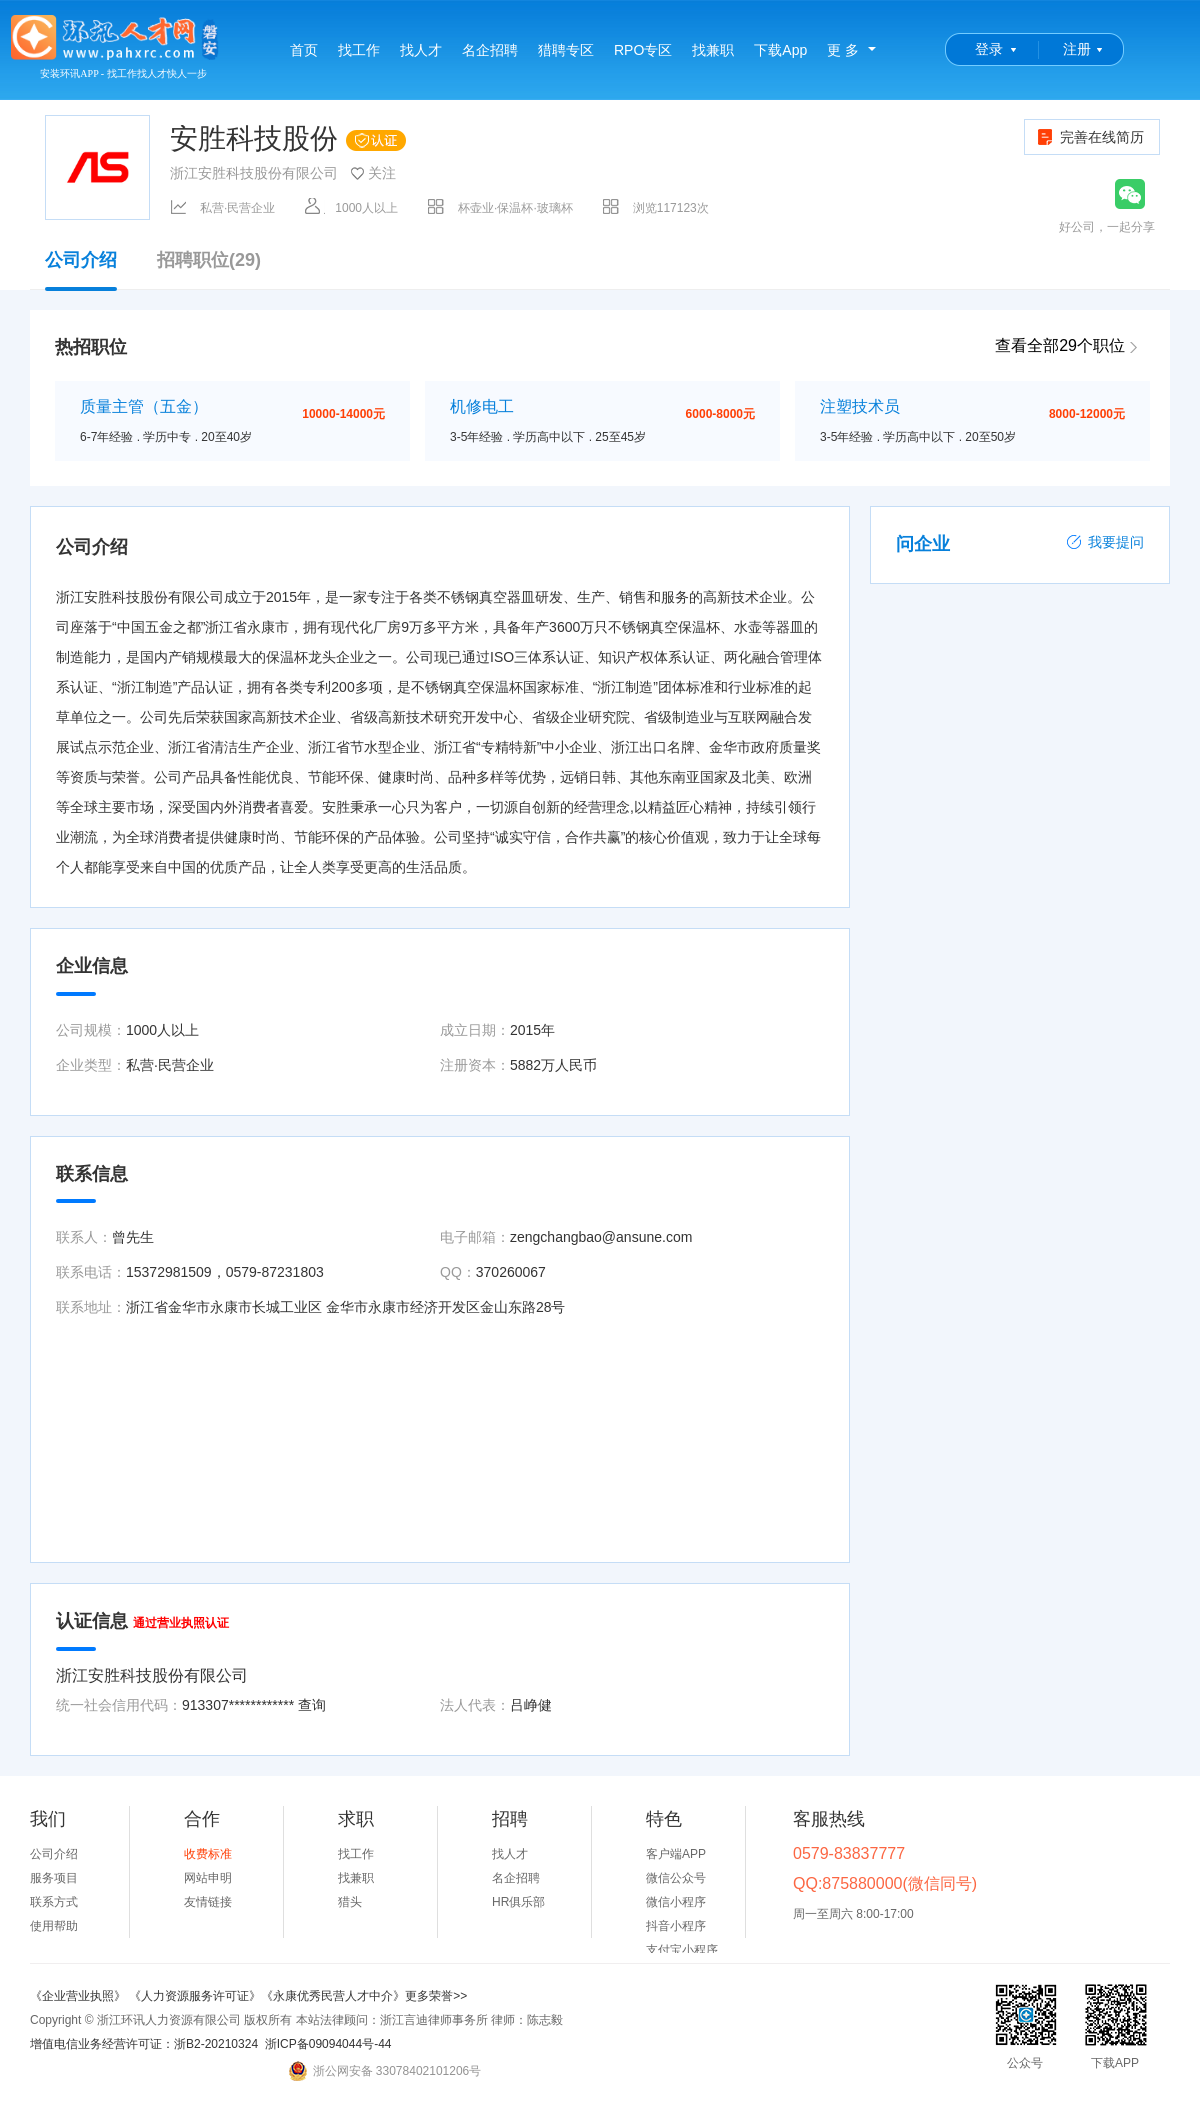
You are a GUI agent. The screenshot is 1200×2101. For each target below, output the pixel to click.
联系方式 (54, 1902)
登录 (989, 49)
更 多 (843, 50)
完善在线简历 (1089, 137)
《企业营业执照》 (79, 1996)
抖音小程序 (676, 1926)
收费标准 (208, 1854)
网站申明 (208, 1878)
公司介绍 (81, 270)
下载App (780, 50)
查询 (312, 1705)
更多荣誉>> (436, 1996)
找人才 (421, 50)
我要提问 (1105, 542)
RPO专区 (643, 50)
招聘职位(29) (209, 260)
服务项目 (54, 1878)
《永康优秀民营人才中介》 (333, 1996)
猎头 (350, 1902)
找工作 (359, 50)
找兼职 (713, 50)
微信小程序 (676, 1902)
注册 (1077, 49)
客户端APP (676, 1854)
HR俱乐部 (518, 1902)
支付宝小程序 (682, 1950)
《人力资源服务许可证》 (195, 1996)
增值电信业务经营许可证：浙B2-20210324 (144, 2044)
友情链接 (208, 1902)
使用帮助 (54, 1926)
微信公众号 (676, 1878)
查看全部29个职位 (1060, 345)
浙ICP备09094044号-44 (328, 2044)
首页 (304, 50)
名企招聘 (490, 50)
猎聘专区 (566, 50)
